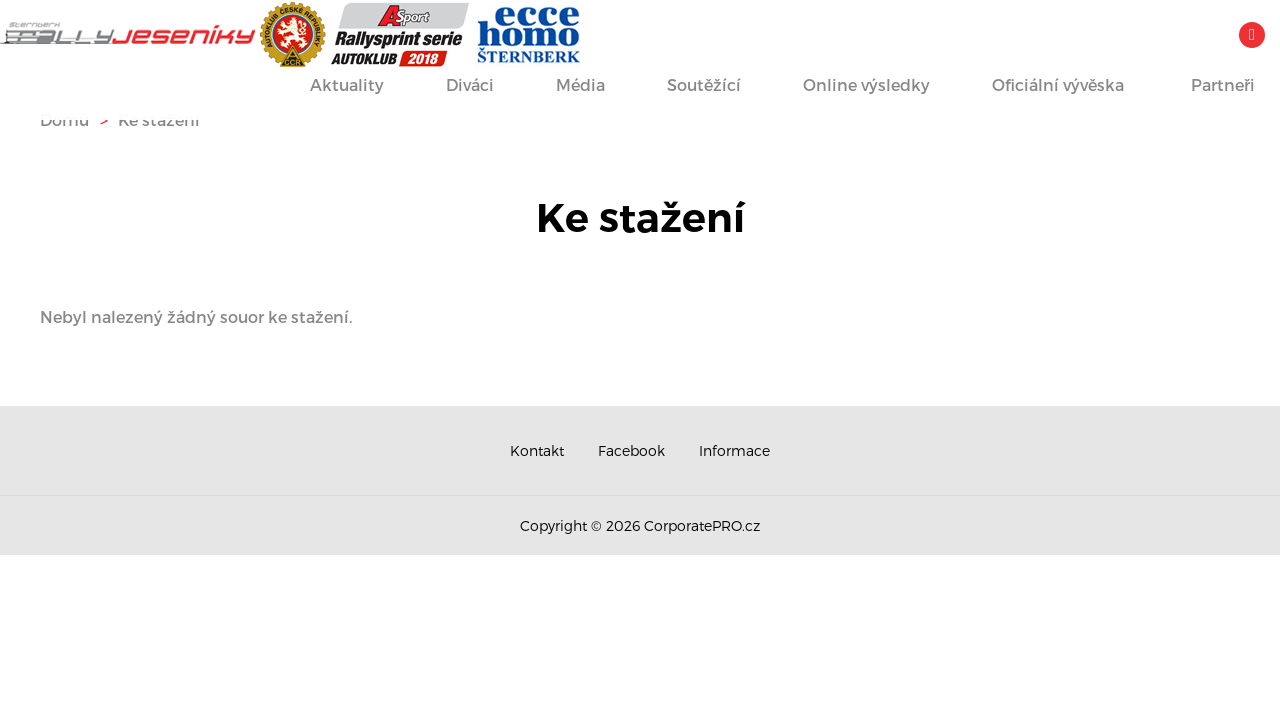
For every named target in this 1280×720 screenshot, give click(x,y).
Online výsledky (848, 87)
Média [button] (562, 87)
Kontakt (537, 450)
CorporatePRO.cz (702, 525)
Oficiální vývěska (1039, 87)
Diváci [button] (451, 87)
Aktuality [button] (328, 87)
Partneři (1202, 87)
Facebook (631, 450)
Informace (734, 450)
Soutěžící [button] (685, 87)
